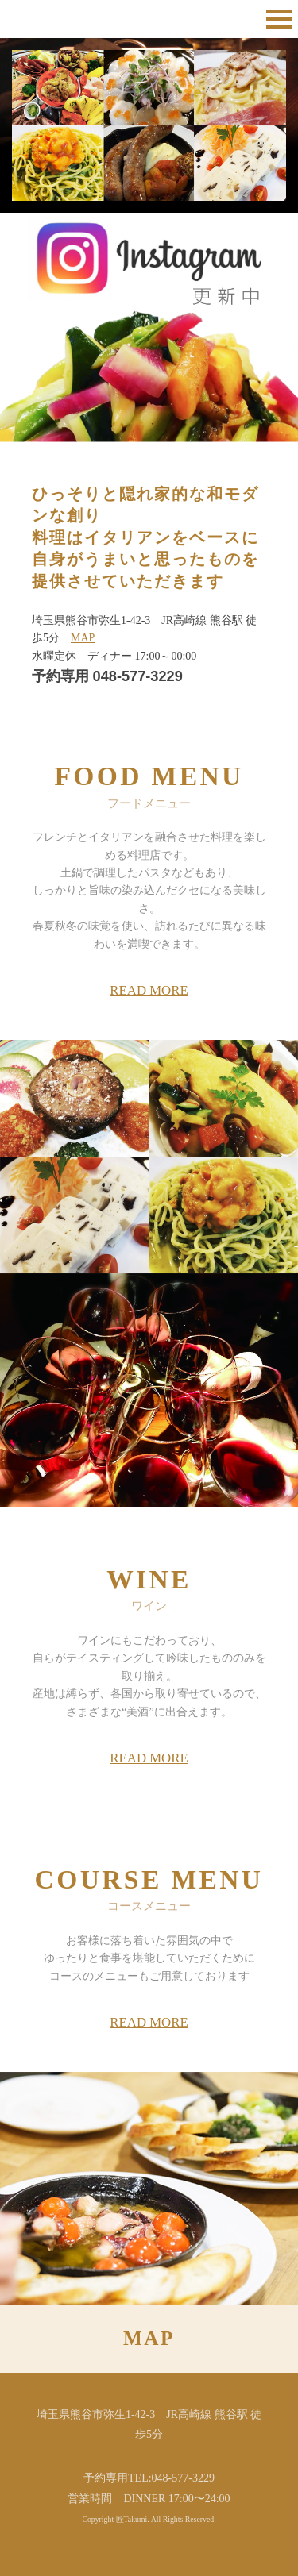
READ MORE (149, 990)
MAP (83, 638)
